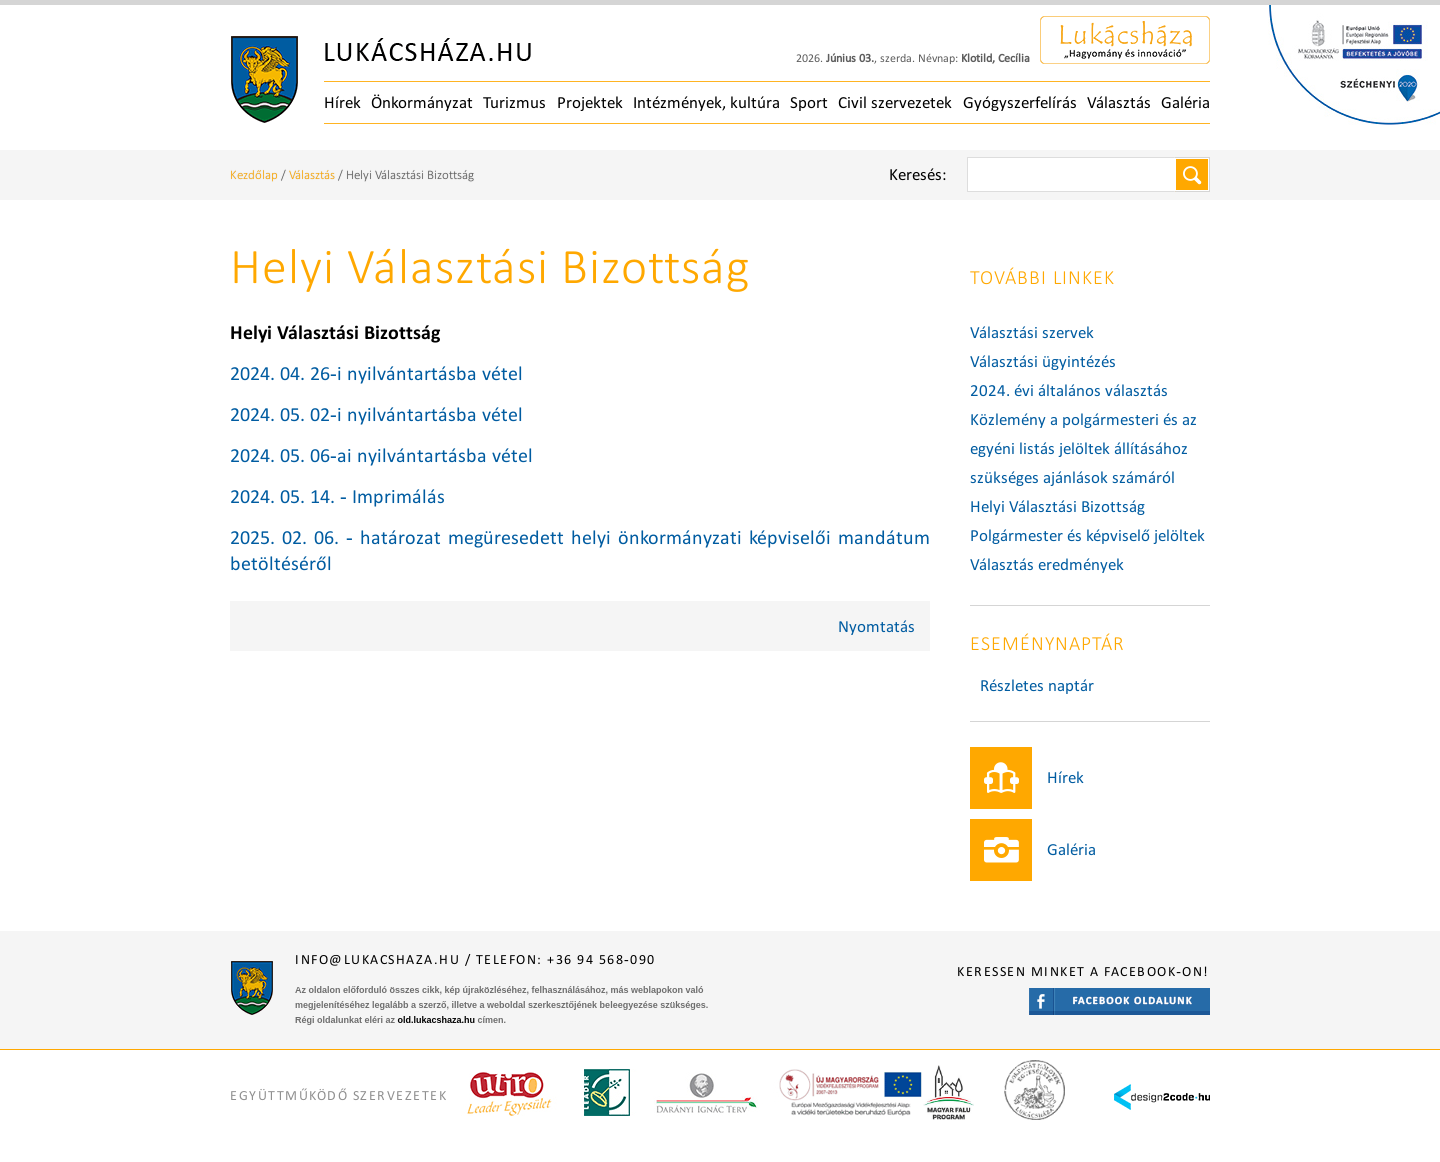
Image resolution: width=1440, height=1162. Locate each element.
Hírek (342, 102)
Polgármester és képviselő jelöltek (1087, 535)
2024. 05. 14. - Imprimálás (337, 496)
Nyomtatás (876, 626)
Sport (809, 102)
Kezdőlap (254, 174)
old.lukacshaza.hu (437, 1020)
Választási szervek (1032, 332)
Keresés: (918, 174)
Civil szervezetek (895, 102)
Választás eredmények (1047, 564)
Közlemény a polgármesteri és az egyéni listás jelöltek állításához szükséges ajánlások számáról (1083, 448)
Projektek (590, 102)
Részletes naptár (1037, 685)
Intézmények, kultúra (706, 102)
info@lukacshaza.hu (377, 959)
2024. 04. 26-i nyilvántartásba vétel (376, 373)
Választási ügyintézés (1043, 361)
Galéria (1185, 102)
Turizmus (514, 102)
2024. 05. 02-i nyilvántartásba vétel (376, 414)
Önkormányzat (422, 102)
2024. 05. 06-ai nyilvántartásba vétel (381, 455)
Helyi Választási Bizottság (1057, 506)
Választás (1119, 102)
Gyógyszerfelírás (1020, 102)
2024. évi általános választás (1069, 390)
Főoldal (381, 80)
